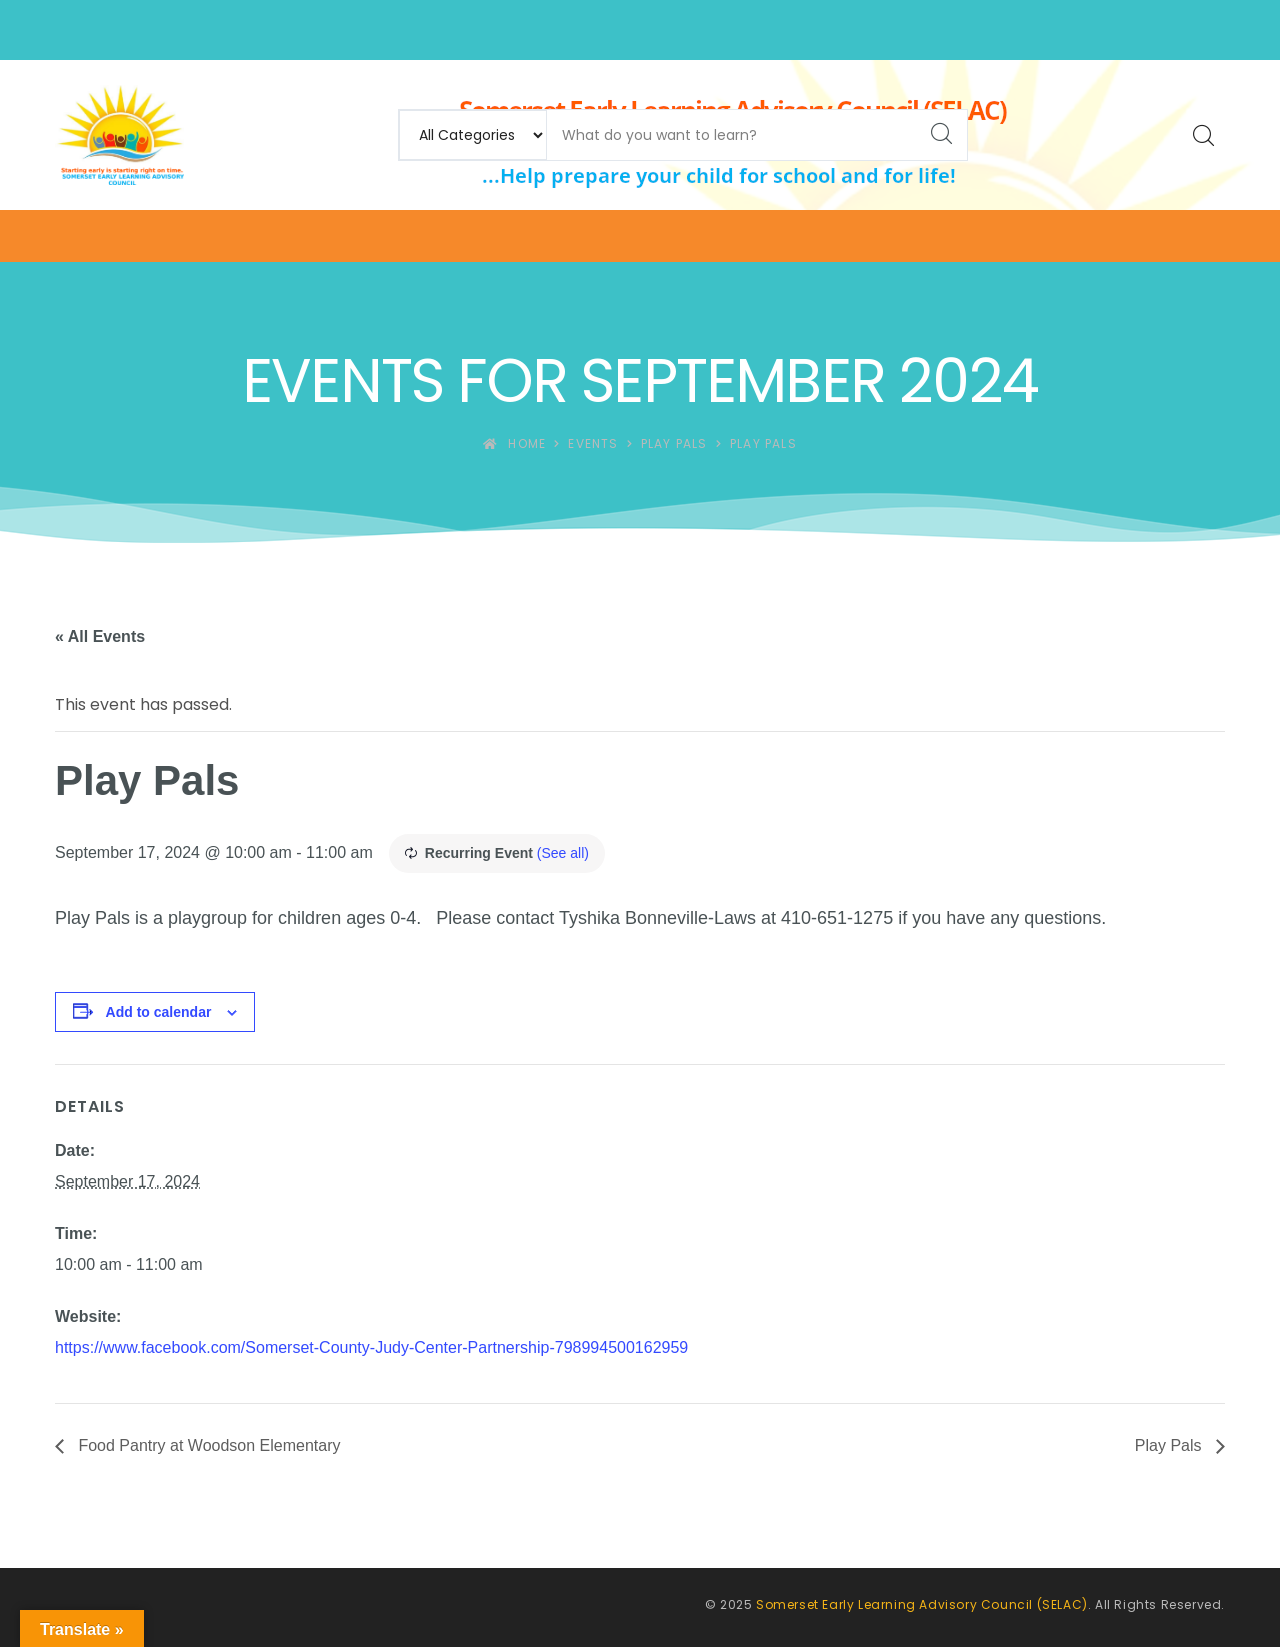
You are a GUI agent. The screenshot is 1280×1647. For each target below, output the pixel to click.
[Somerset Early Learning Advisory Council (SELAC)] (119, 135)
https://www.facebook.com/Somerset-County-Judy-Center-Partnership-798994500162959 (371, 1347)
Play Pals (1170, 1445)
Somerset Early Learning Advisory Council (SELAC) (922, 1604)
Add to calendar (159, 1012)
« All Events (100, 636)
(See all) (563, 853)
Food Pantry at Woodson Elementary (207, 1445)
